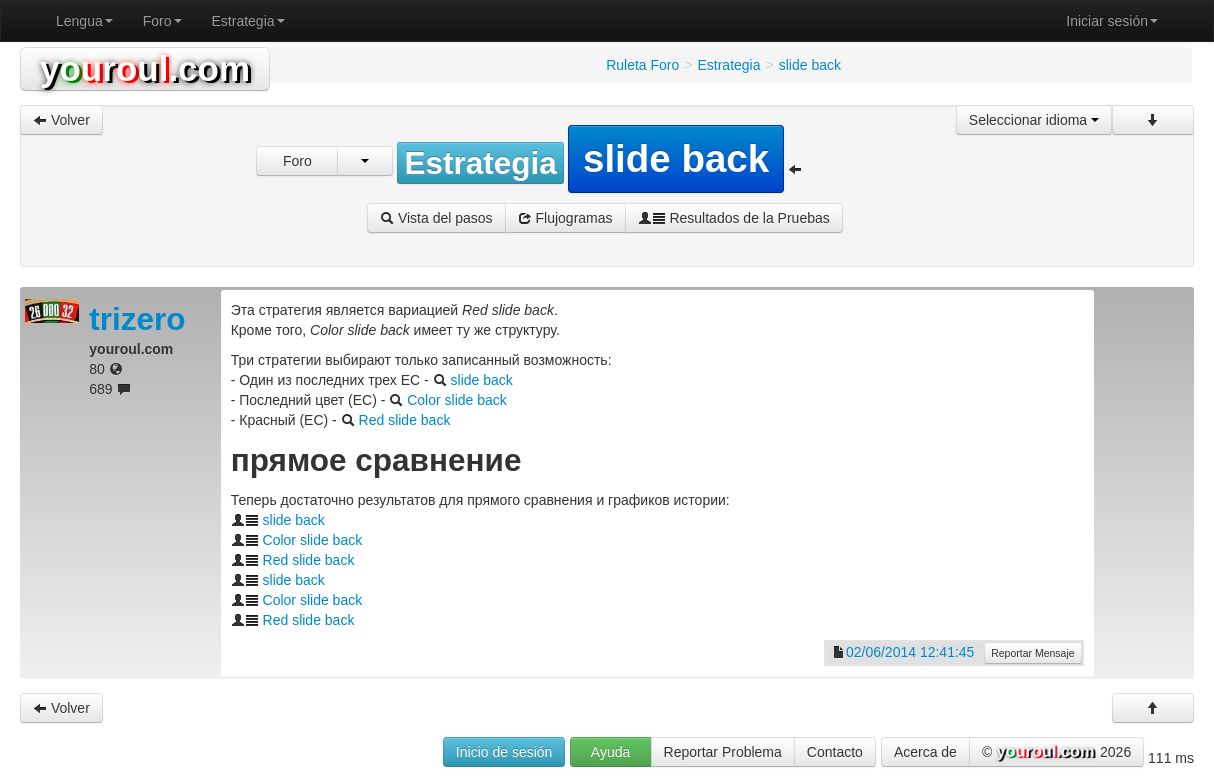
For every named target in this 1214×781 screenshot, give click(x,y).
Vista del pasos (436, 218)
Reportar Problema (723, 752)
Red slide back (405, 420)
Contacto (835, 752)
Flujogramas (565, 218)
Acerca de (925, 752)
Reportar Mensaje (1032, 653)
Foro (162, 21)
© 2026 (1056, 753)
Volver (61, 120)
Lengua (84, 21)
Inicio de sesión (504, 752)
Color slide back (457, 400)
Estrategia (248, 21)
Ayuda (610, 752)
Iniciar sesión (1112, 21)
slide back (482, 380)
